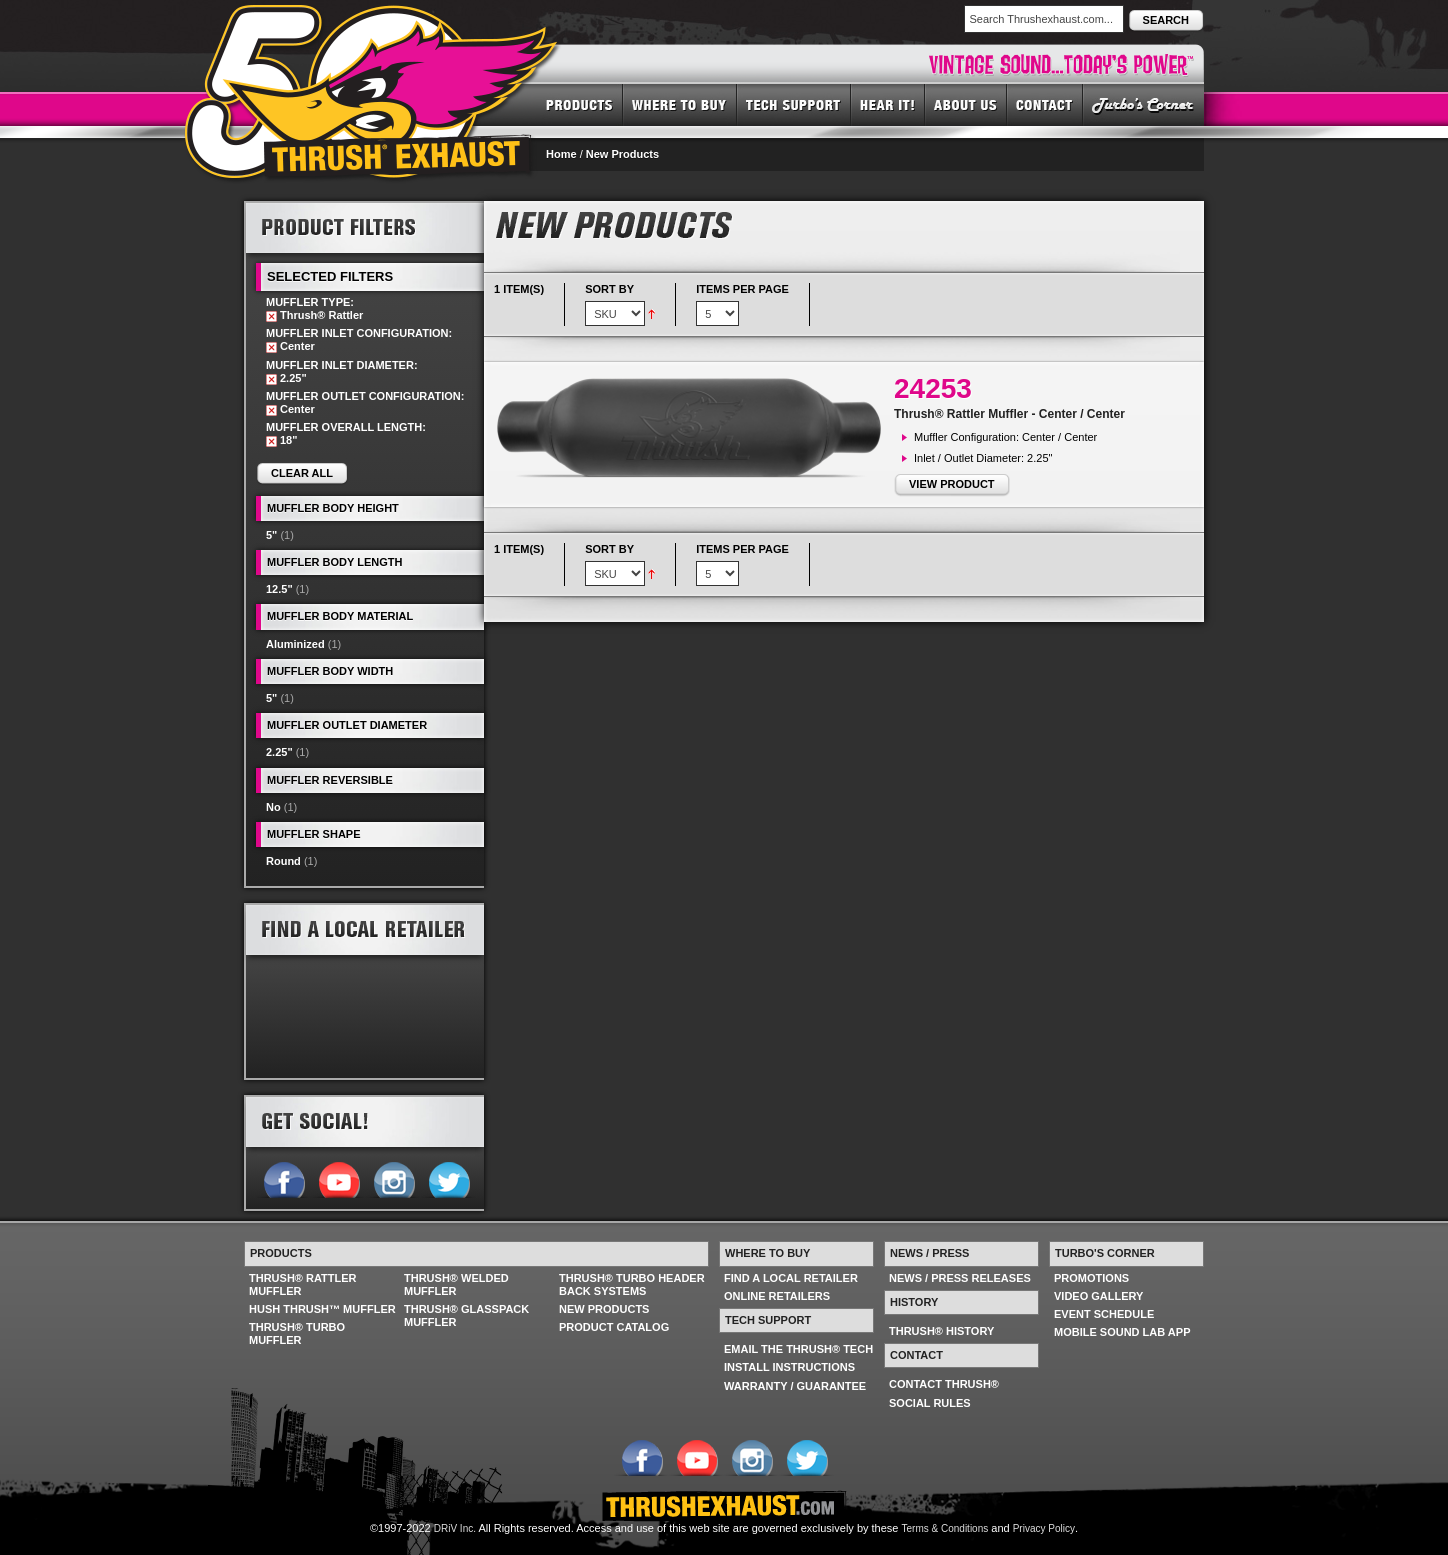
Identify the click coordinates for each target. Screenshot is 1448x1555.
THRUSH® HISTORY (941, 1331)
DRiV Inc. (455, 1528)
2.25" (279, 752)
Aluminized (295, 644)
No (273, 807)
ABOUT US (966, 104)
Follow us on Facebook (283, 1178)
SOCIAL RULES (930, 1403)
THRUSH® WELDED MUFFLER (456, 1284)
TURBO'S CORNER (1143, 104)
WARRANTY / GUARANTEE (795, 1386)
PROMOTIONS (1091, 1278)
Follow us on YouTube (338, 1178)
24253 (933, 388)
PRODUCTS (579, 104)
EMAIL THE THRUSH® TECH (798, 1349)
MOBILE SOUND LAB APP (1122, 1332)
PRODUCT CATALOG (614, 1327)
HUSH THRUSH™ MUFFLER (322, 1309)
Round (283, 861)
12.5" (279, 589)
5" (271, 535)
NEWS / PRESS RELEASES (960, 1278)
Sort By (609, 289)
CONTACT (1045, 104)
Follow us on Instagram (393, 1178)
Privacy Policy (1044, 1528)
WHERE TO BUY (680, 104)
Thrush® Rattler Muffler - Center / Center (1009, 414)
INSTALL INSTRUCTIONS (789, 1367)
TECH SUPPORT (794, 104)
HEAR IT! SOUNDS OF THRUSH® (888, 104)
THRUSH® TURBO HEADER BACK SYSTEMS (632, 1284)
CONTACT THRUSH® (944, 1384)
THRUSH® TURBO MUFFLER (297, 1333)
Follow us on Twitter (448, 1178)
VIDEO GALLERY (1098, 1296)
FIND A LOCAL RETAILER (791, 1278)
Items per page (742, 289)
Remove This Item (271, 316)
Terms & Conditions (945, 1528)
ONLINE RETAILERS (777, 1296)
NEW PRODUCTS (604, 1309)
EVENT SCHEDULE (1104, 1314)
